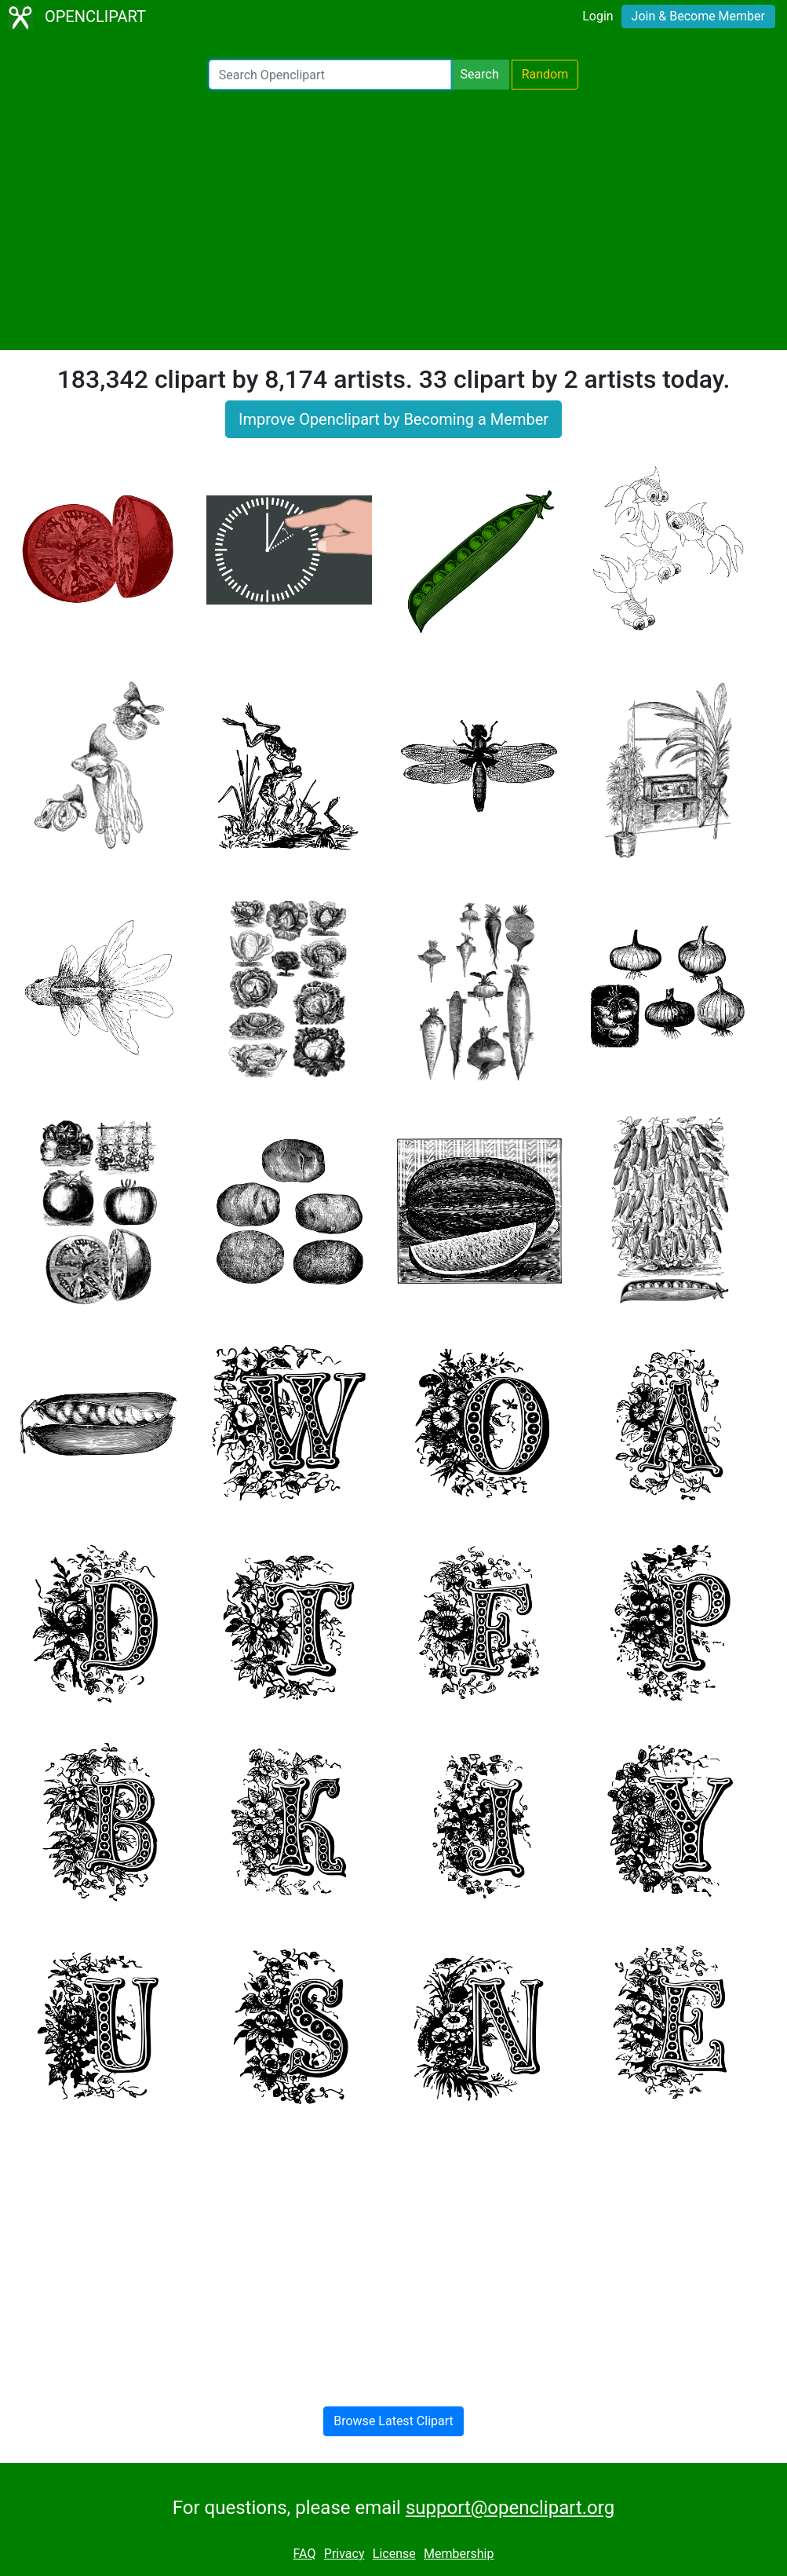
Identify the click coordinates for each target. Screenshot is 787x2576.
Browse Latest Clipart (393, 2420)
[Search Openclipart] (330, 75)
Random (545, 74)
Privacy (344, 2553)
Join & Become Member (698, 16)
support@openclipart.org (510, 2508)
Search (480, 74)
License (394, 2553)
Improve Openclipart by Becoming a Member (393, 419)
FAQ (304, 2553)
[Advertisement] (393, 220)
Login (597, 16)
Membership (459, 2553)
